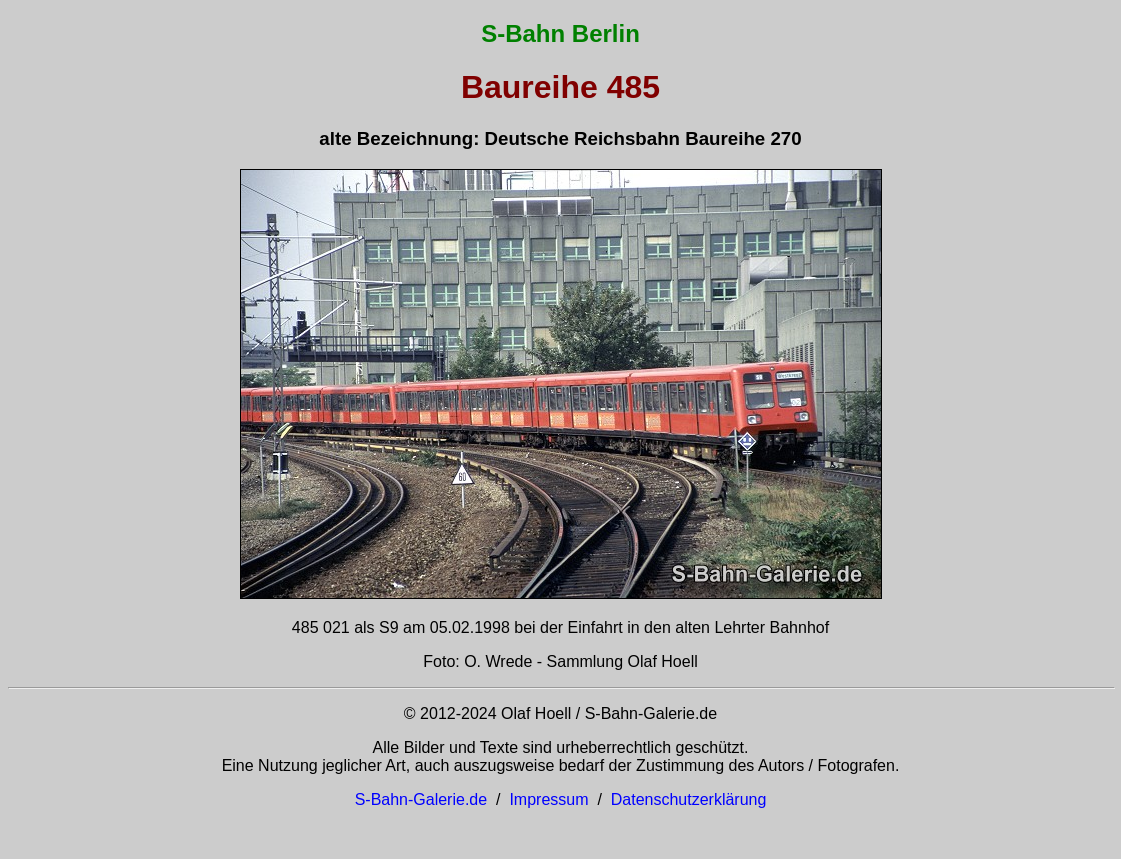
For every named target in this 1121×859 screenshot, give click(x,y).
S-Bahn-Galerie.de (421, 799)
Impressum (548, 799)
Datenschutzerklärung (689, 799)
